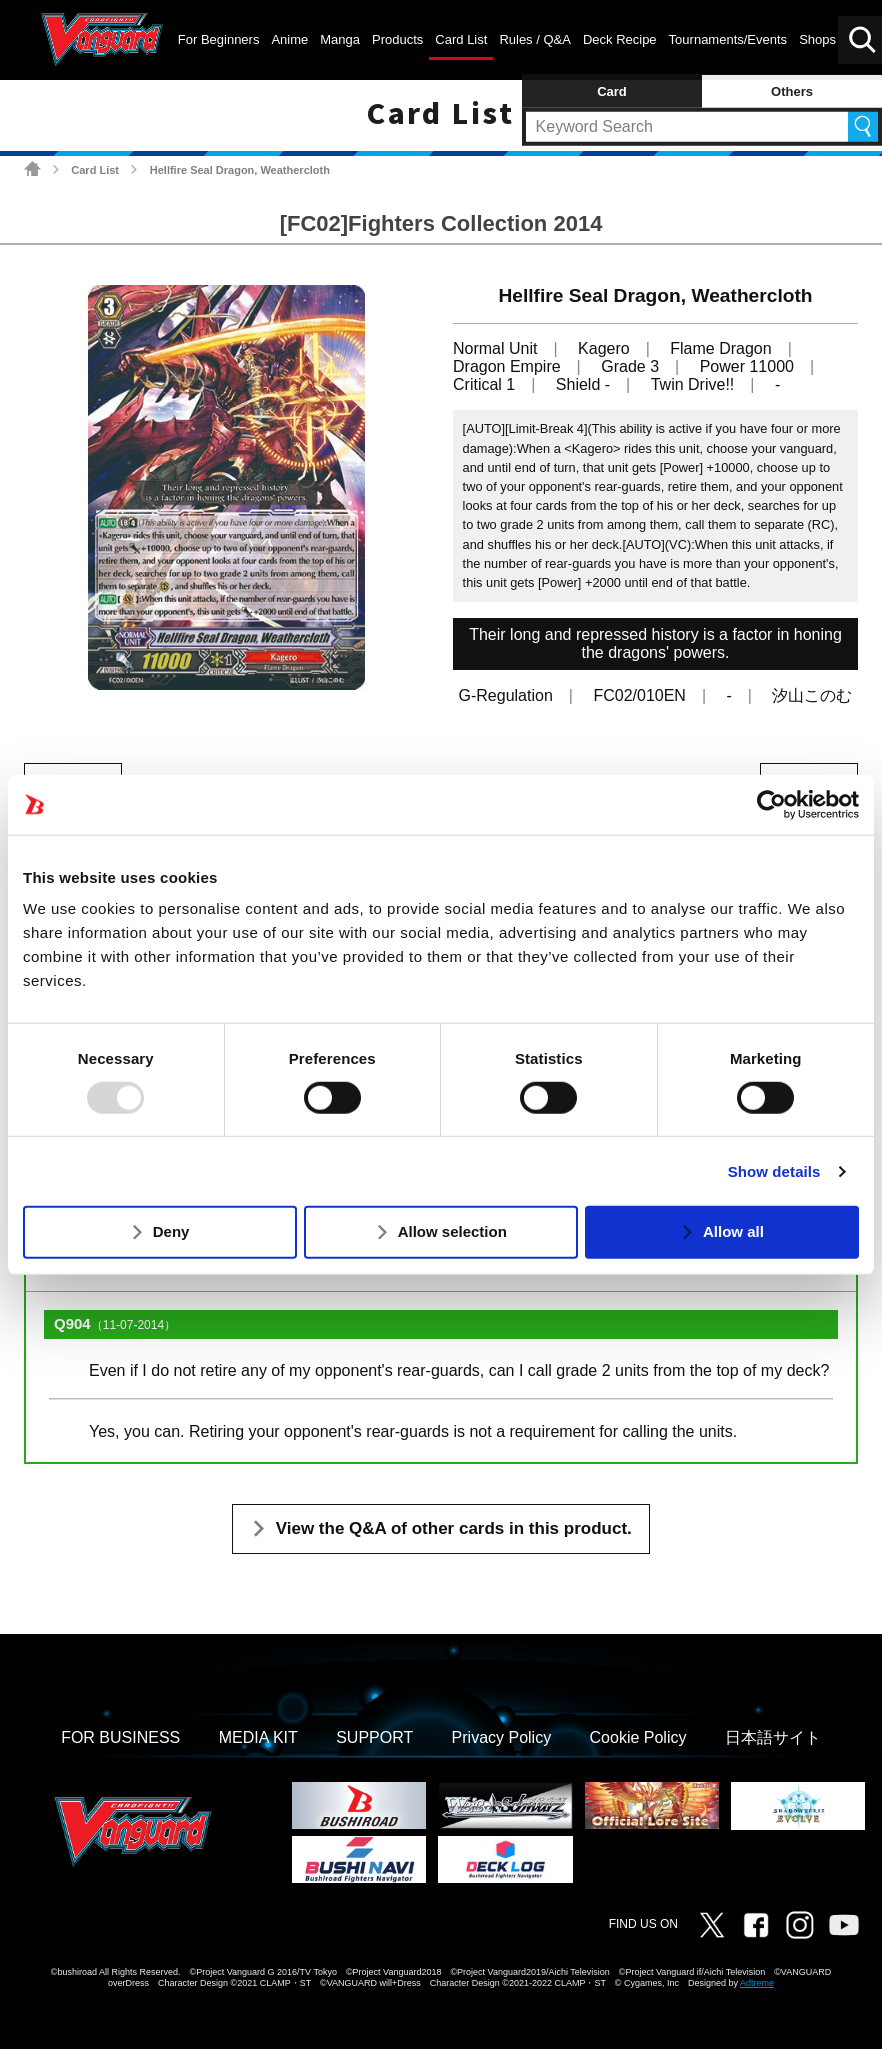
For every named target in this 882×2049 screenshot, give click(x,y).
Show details (774, 1171)
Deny (171, 1231)
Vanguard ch (844, 1925)
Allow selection (452, 1231)
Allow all (733, 1231)
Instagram (800, 1925)
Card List (95, 170)
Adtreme (757, 1983)
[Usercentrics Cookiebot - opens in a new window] (771, 804)
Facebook (756, 1925)
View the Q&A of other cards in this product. (454, 1528)
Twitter (712, 1925)
